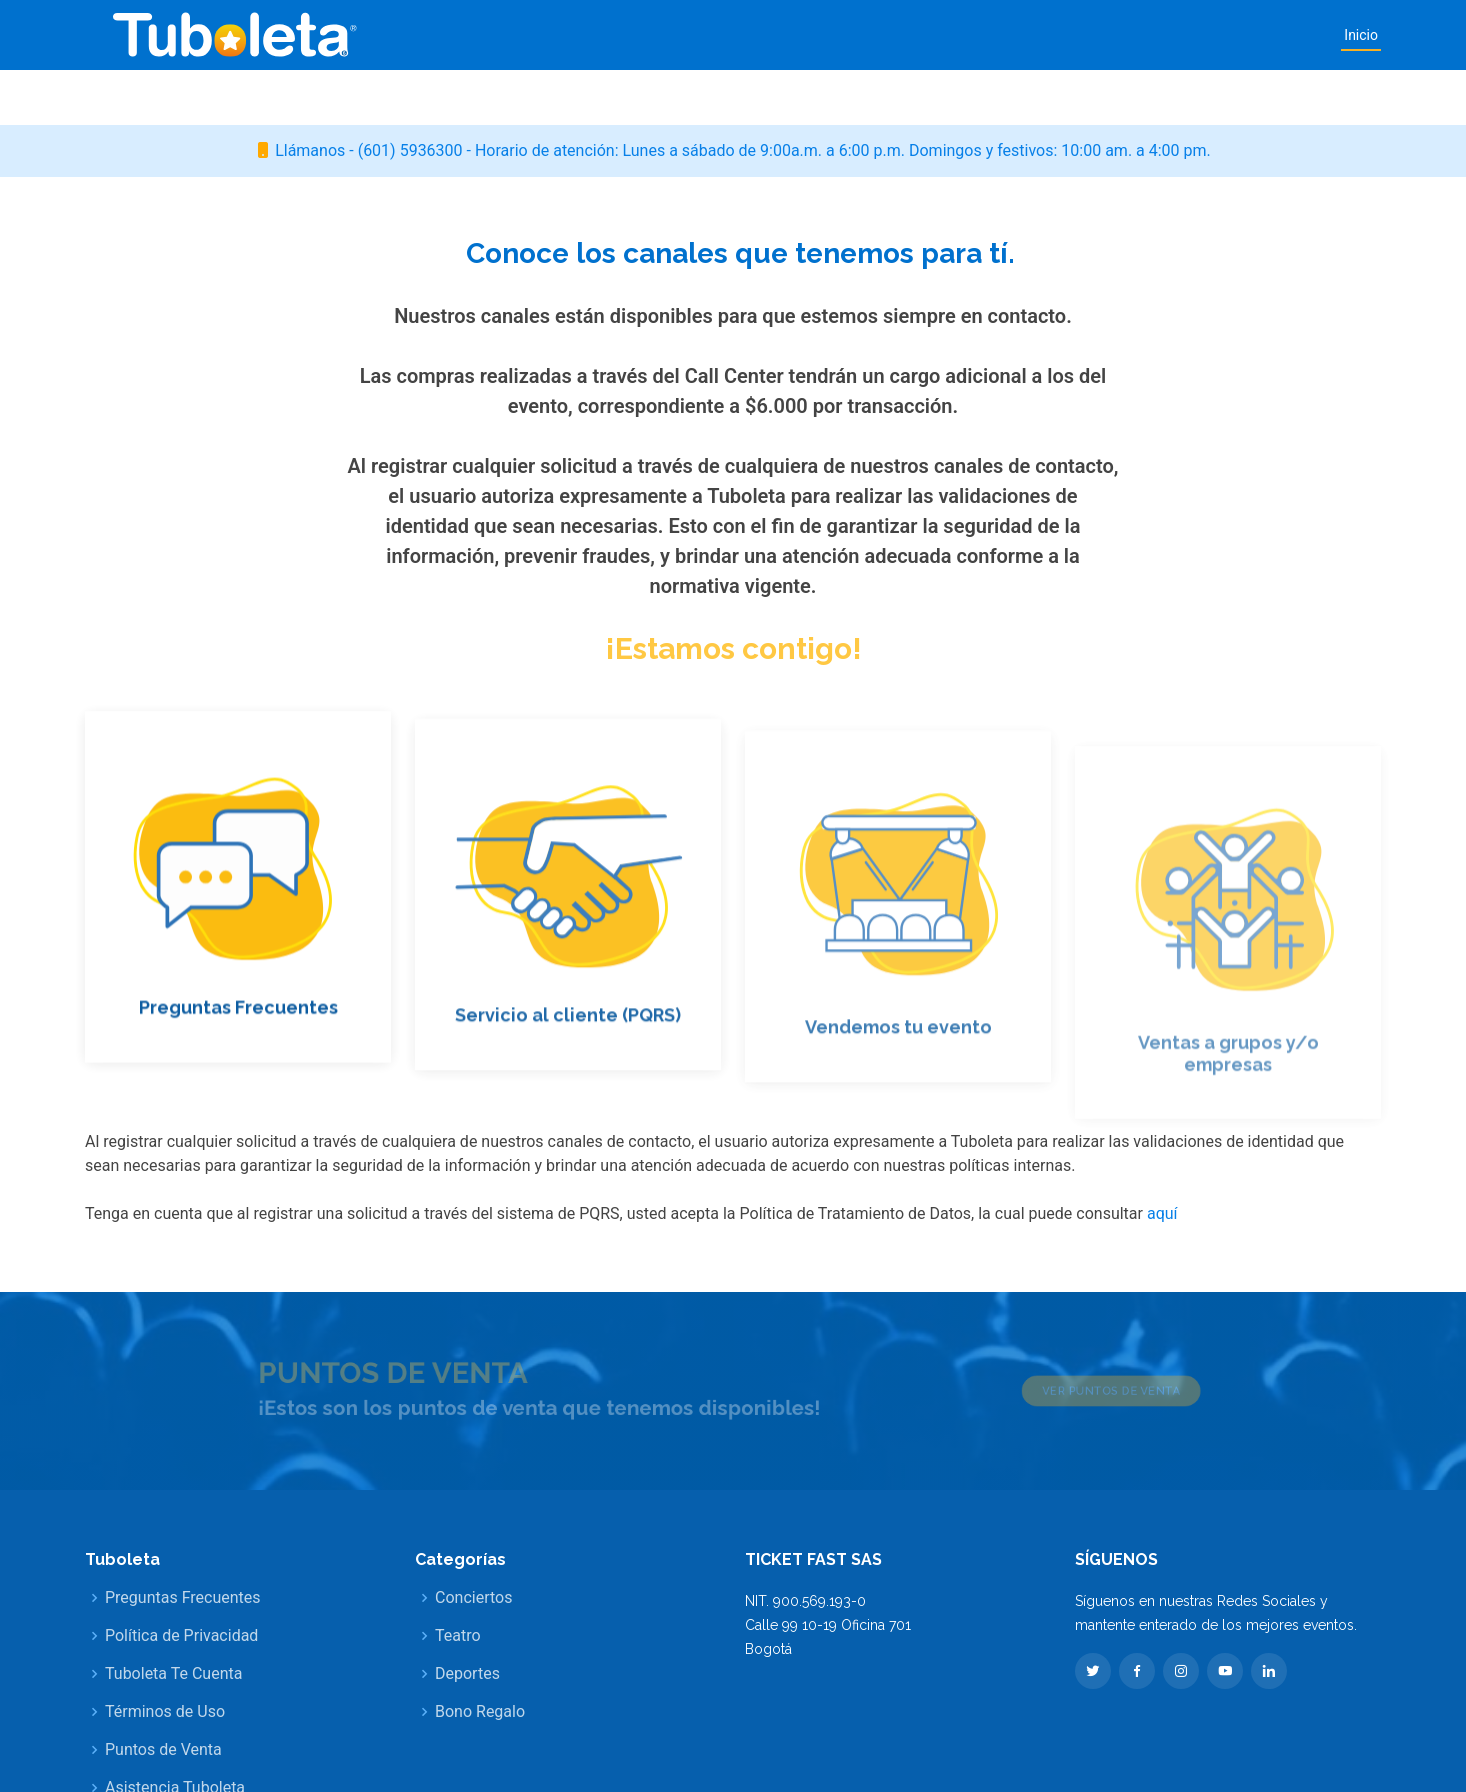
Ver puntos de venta (1066, 1391)
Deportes (467, 1674)
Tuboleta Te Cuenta (173, 1674)
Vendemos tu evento (898, 1061)
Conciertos (473, 1598)
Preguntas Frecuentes (238, 1030)
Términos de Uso (165, 1712)
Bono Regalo (480, 1712)
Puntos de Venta (163, 1750)
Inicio (1361, 35)
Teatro (458, 1636)
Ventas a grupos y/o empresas (1228, 1089)
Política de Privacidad (181, 1636)
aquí (1162, 1213)
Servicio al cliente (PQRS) (568, 1044)
